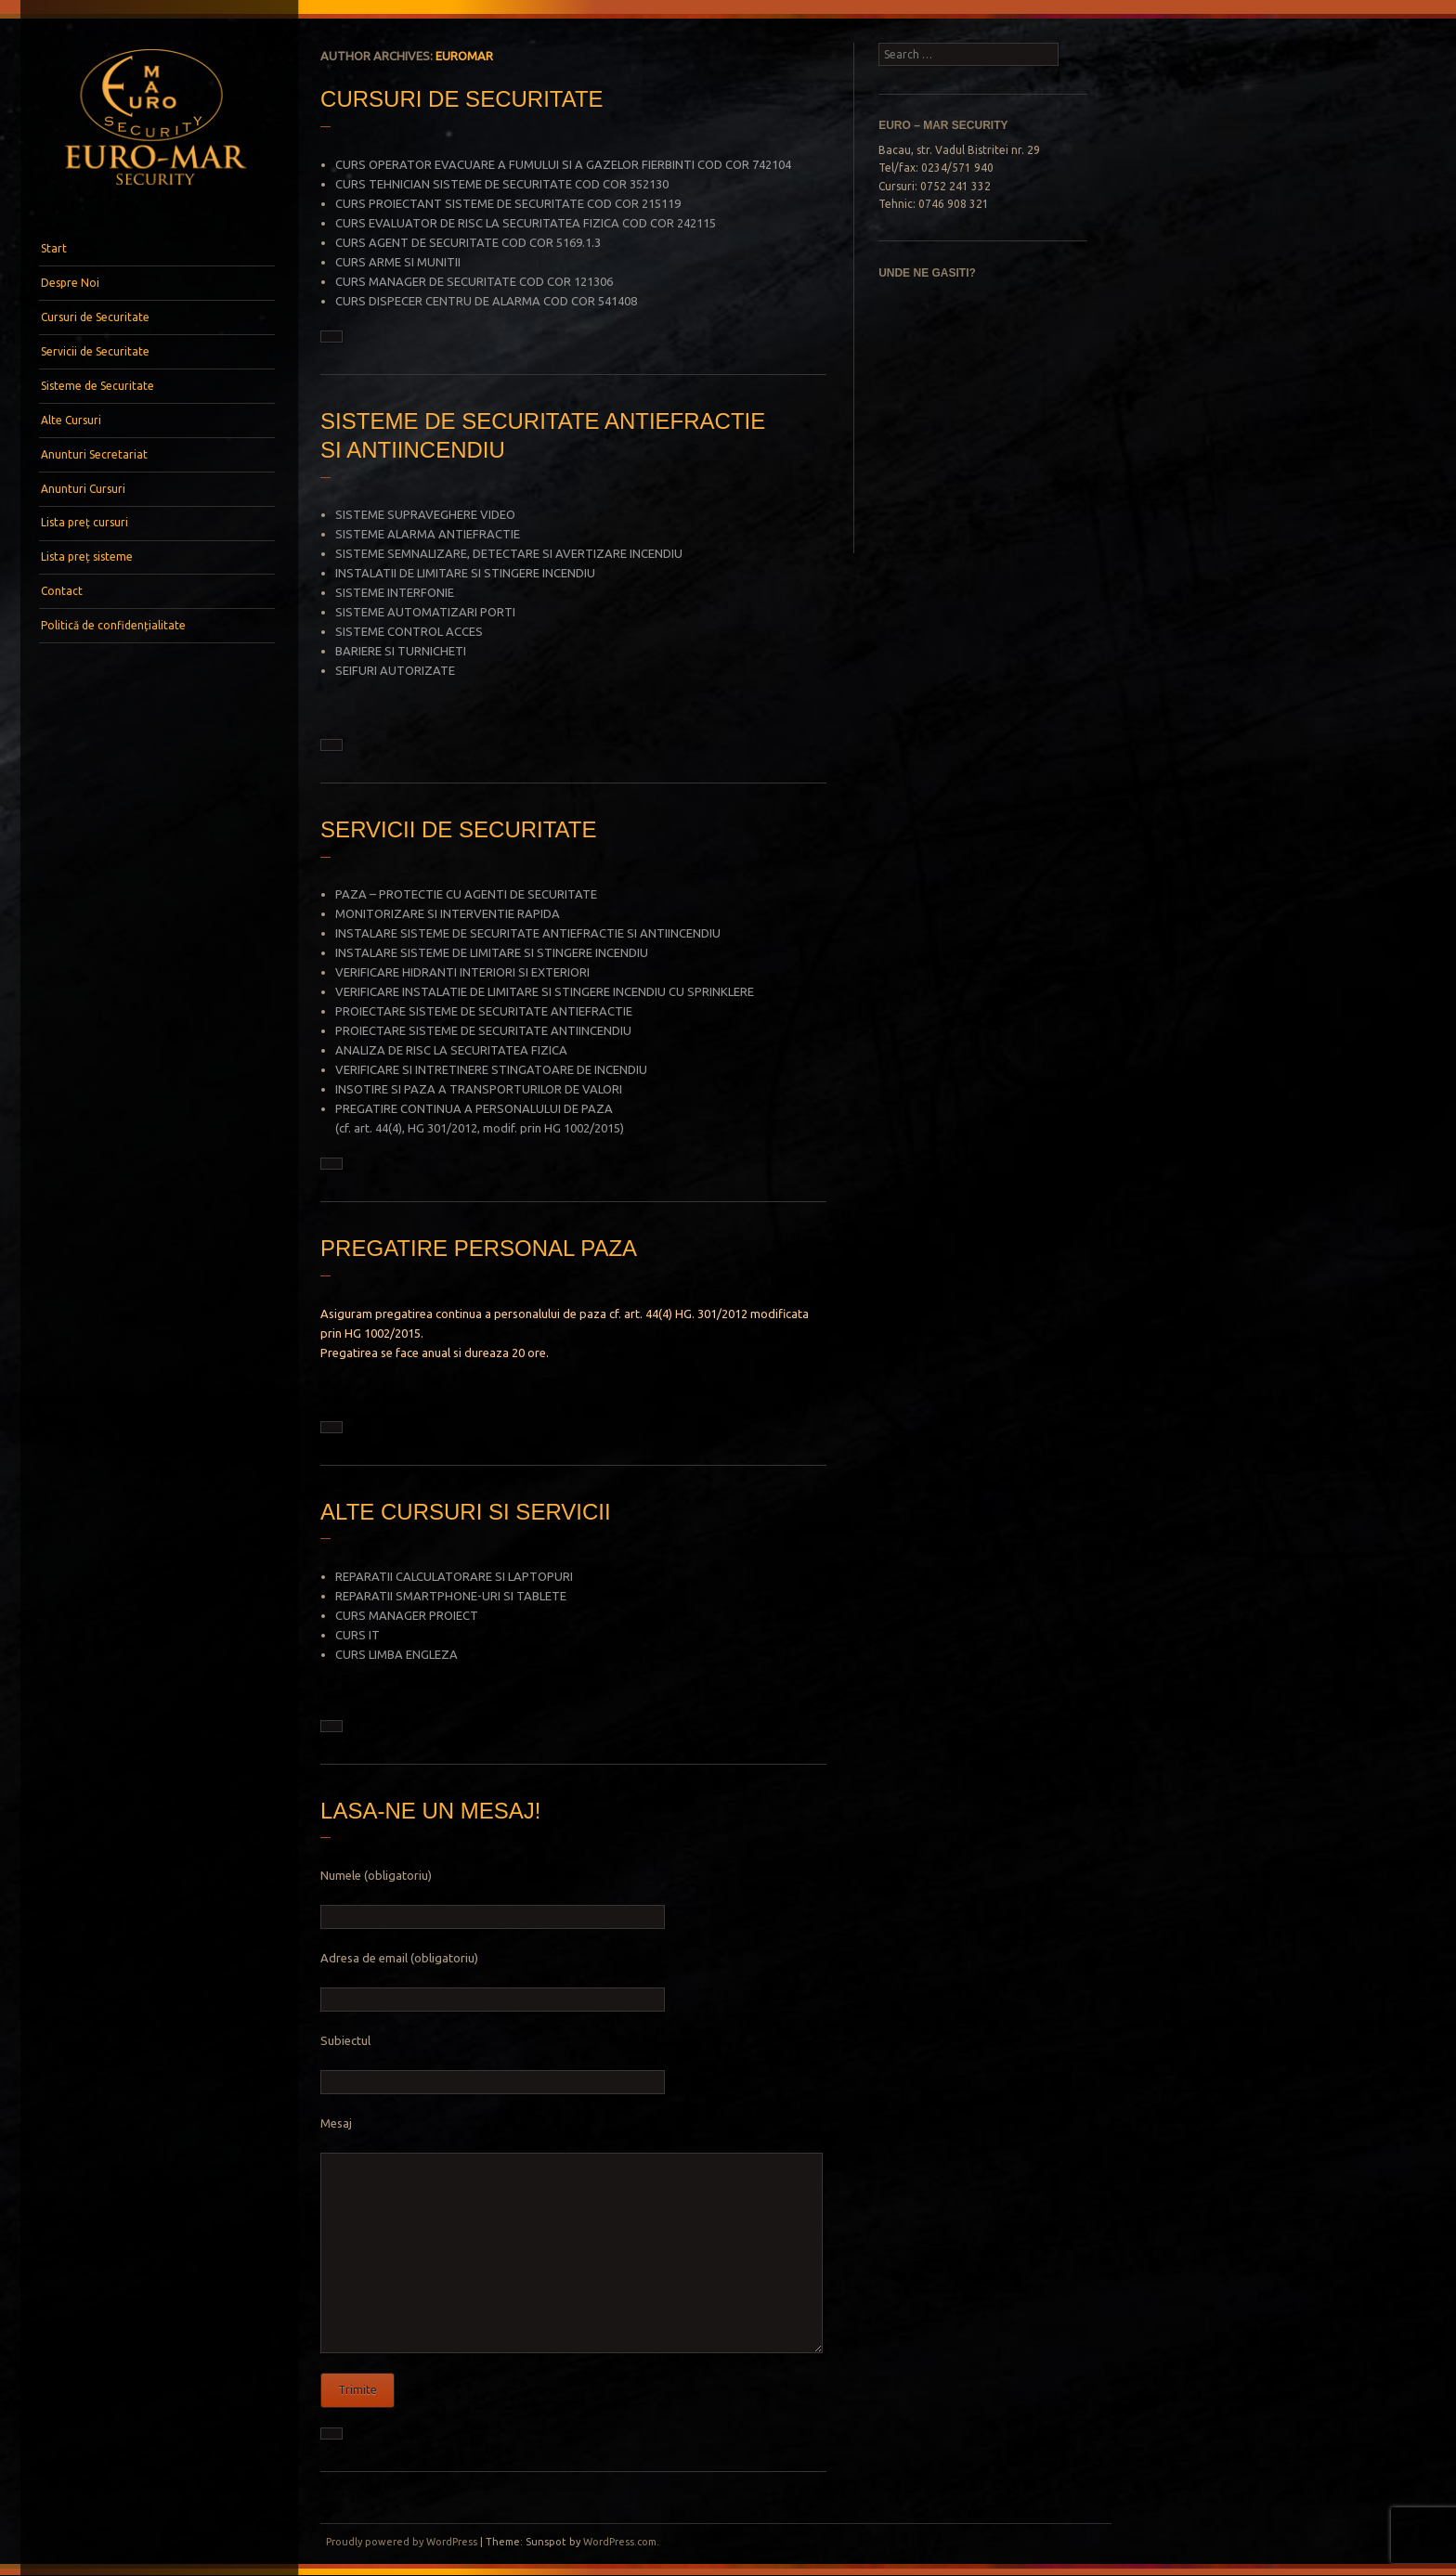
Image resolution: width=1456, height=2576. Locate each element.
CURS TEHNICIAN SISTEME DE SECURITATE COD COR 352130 (502, 183)
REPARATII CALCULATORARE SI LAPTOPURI (454, 1576)
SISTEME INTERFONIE (394, 592)
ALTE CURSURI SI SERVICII (465, 1511)
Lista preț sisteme (87, 556)
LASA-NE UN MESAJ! (430, 1810)
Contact (62, 591)
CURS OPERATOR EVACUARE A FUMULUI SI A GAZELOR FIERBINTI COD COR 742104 (563, 164)
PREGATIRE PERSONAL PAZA (478, 1248)
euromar (464, 55)
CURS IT (357, 1634)
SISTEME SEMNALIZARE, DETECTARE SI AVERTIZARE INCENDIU (508, 553)
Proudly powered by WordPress (401, 2541)
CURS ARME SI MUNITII (398, 261)
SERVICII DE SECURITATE (458, 829)
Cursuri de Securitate (95, 317)
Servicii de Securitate (95, 351)
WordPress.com (619, 2541)
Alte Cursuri (71, 420)
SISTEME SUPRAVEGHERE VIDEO (425, 514)
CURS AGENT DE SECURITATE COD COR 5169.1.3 (468, 242)
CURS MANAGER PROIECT (406, 1615)
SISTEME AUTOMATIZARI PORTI (425, 611)
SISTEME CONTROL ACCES (409, 631)
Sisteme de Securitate (97, 386)
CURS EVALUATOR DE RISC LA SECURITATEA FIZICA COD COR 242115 (525, 222)
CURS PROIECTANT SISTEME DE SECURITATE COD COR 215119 (508, 203)
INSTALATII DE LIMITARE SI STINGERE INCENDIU (465, 572)
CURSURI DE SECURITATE (461, 98)
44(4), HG (399, 1127)
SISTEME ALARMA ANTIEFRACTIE (427, 533)
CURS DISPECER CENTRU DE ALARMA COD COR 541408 (486, 300)
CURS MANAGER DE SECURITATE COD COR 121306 (474, 281)
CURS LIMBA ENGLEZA (396, 1654)
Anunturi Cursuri (83, 489)
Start (54, 248)
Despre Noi (70, 283)
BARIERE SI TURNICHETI (400, 650)
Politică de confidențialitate (113, 625)
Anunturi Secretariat (94, 454)
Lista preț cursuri (84, 522)
